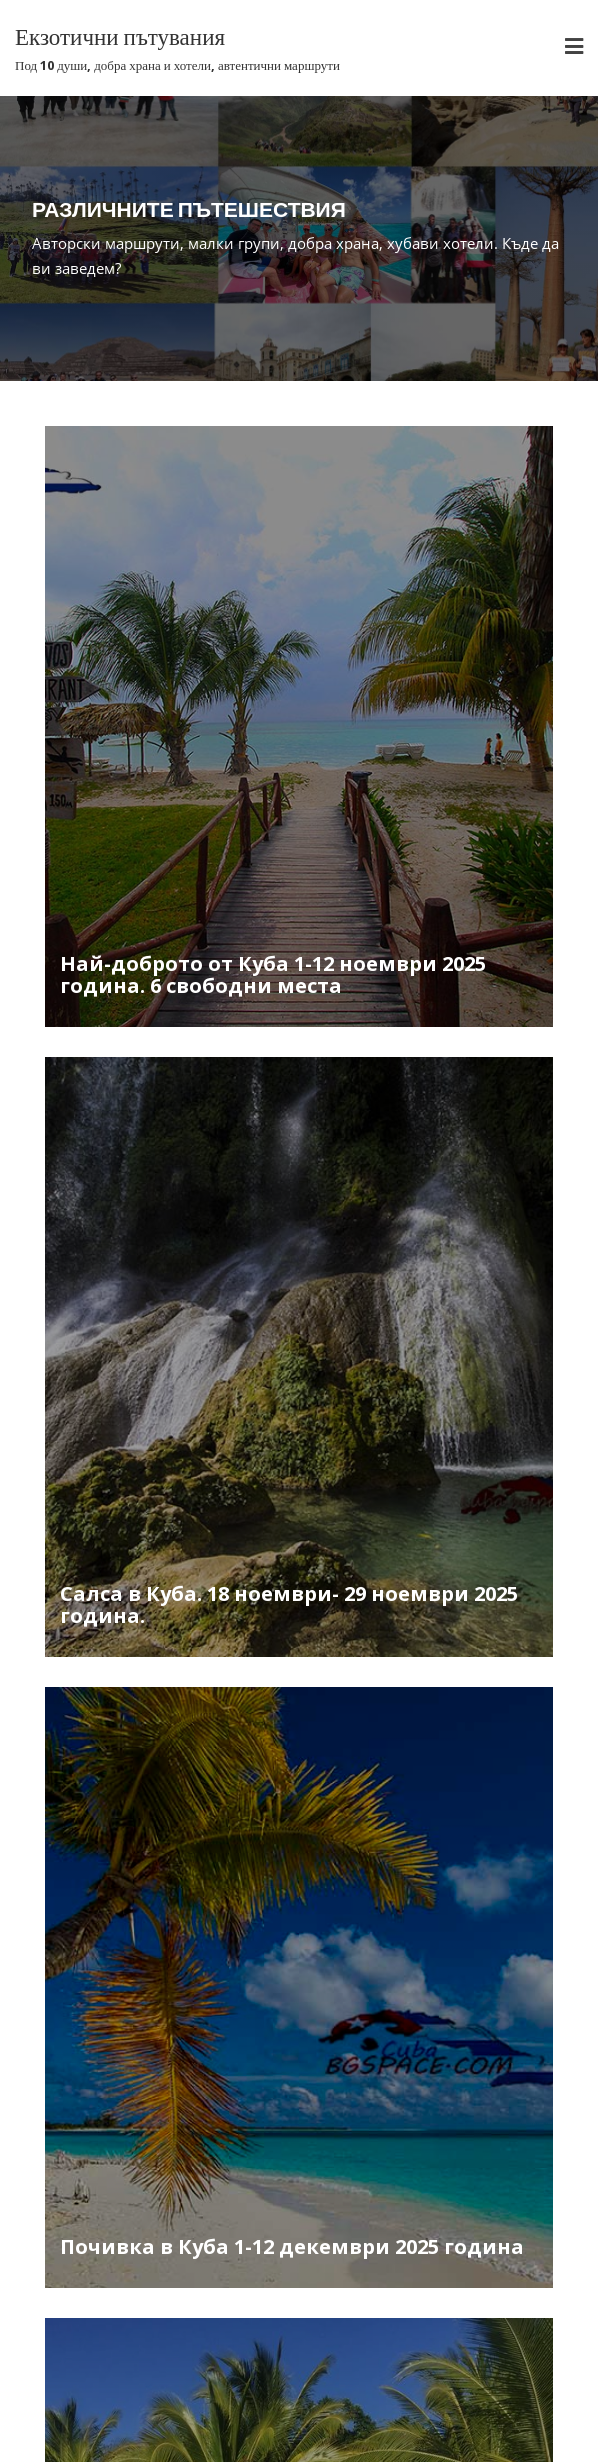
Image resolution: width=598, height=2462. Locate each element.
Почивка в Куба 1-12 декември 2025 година (292, 2246)
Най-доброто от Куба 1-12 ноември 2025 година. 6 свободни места (273, 974)
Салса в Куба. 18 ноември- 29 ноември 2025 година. (289, 1604)
